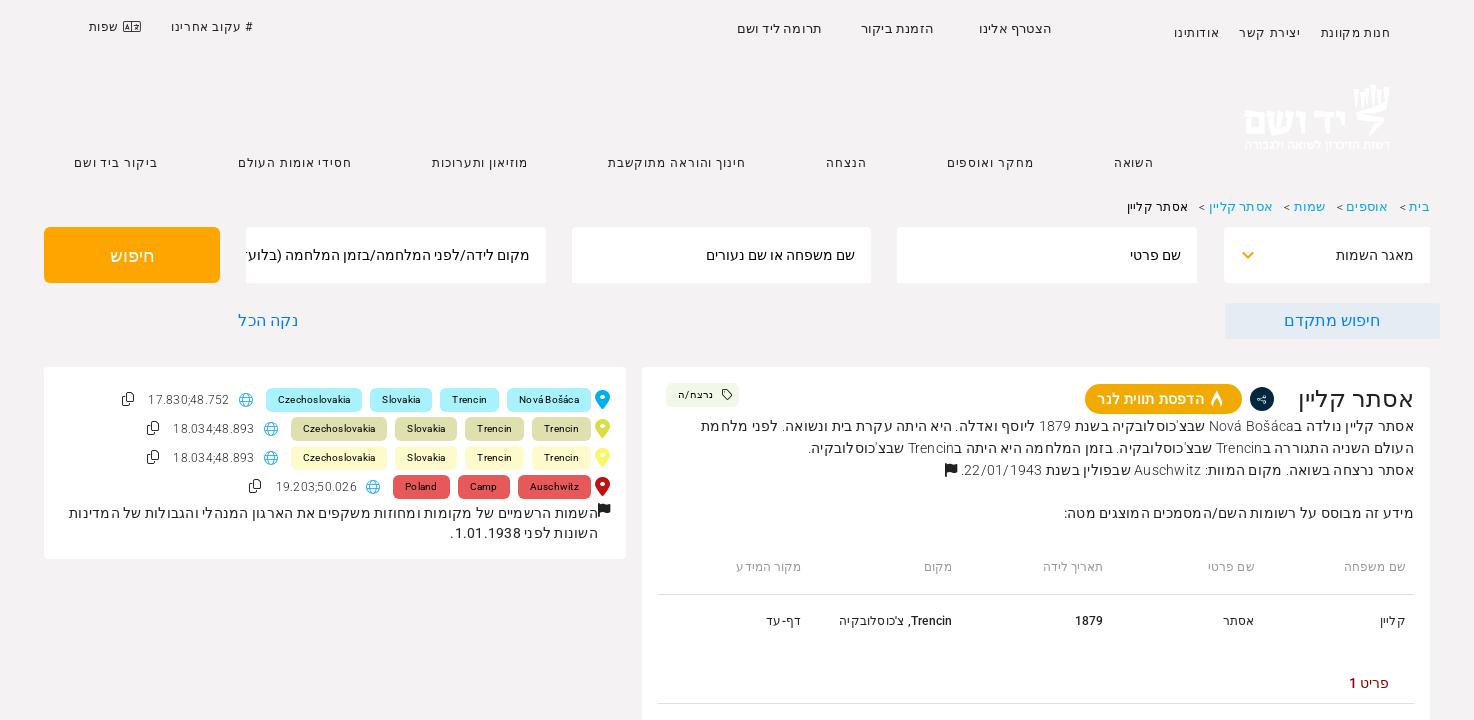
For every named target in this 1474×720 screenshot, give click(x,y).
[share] (1262, 399)
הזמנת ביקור (897, 28)
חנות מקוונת (1356, 33)
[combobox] (1345, 255)
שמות (1310, 206)
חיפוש (132, 255)
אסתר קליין (1241, 206)
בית (1419, 206)
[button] (951, 470)
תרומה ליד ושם (780, 28)
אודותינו (1196, 33)
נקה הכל (267, 320)
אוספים (1367, 206)
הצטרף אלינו (1015, 28)
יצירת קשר (1269, 33)
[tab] (1369, 683)
